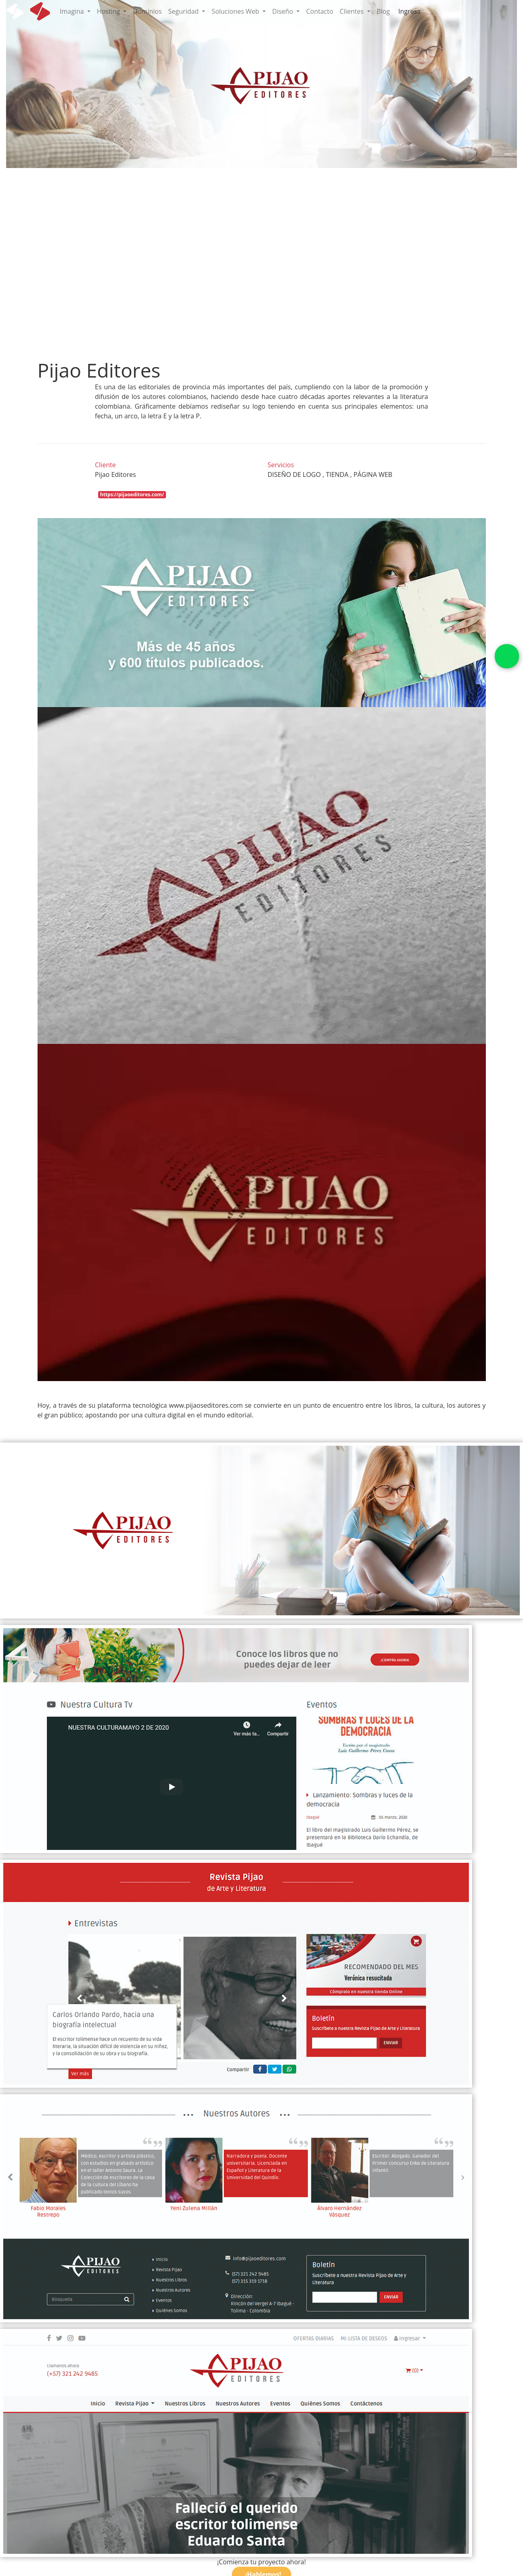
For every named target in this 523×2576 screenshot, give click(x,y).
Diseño (283, 11)
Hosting (109, 11)
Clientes (352, 11)
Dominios (147, 11)
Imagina (73, 11)
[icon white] (14, 11)
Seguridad (184, 11)
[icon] (40, 11)
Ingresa (409, 11)
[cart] (429, 7)
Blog (383, 11)
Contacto (319, 11)
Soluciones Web (236, 11)
